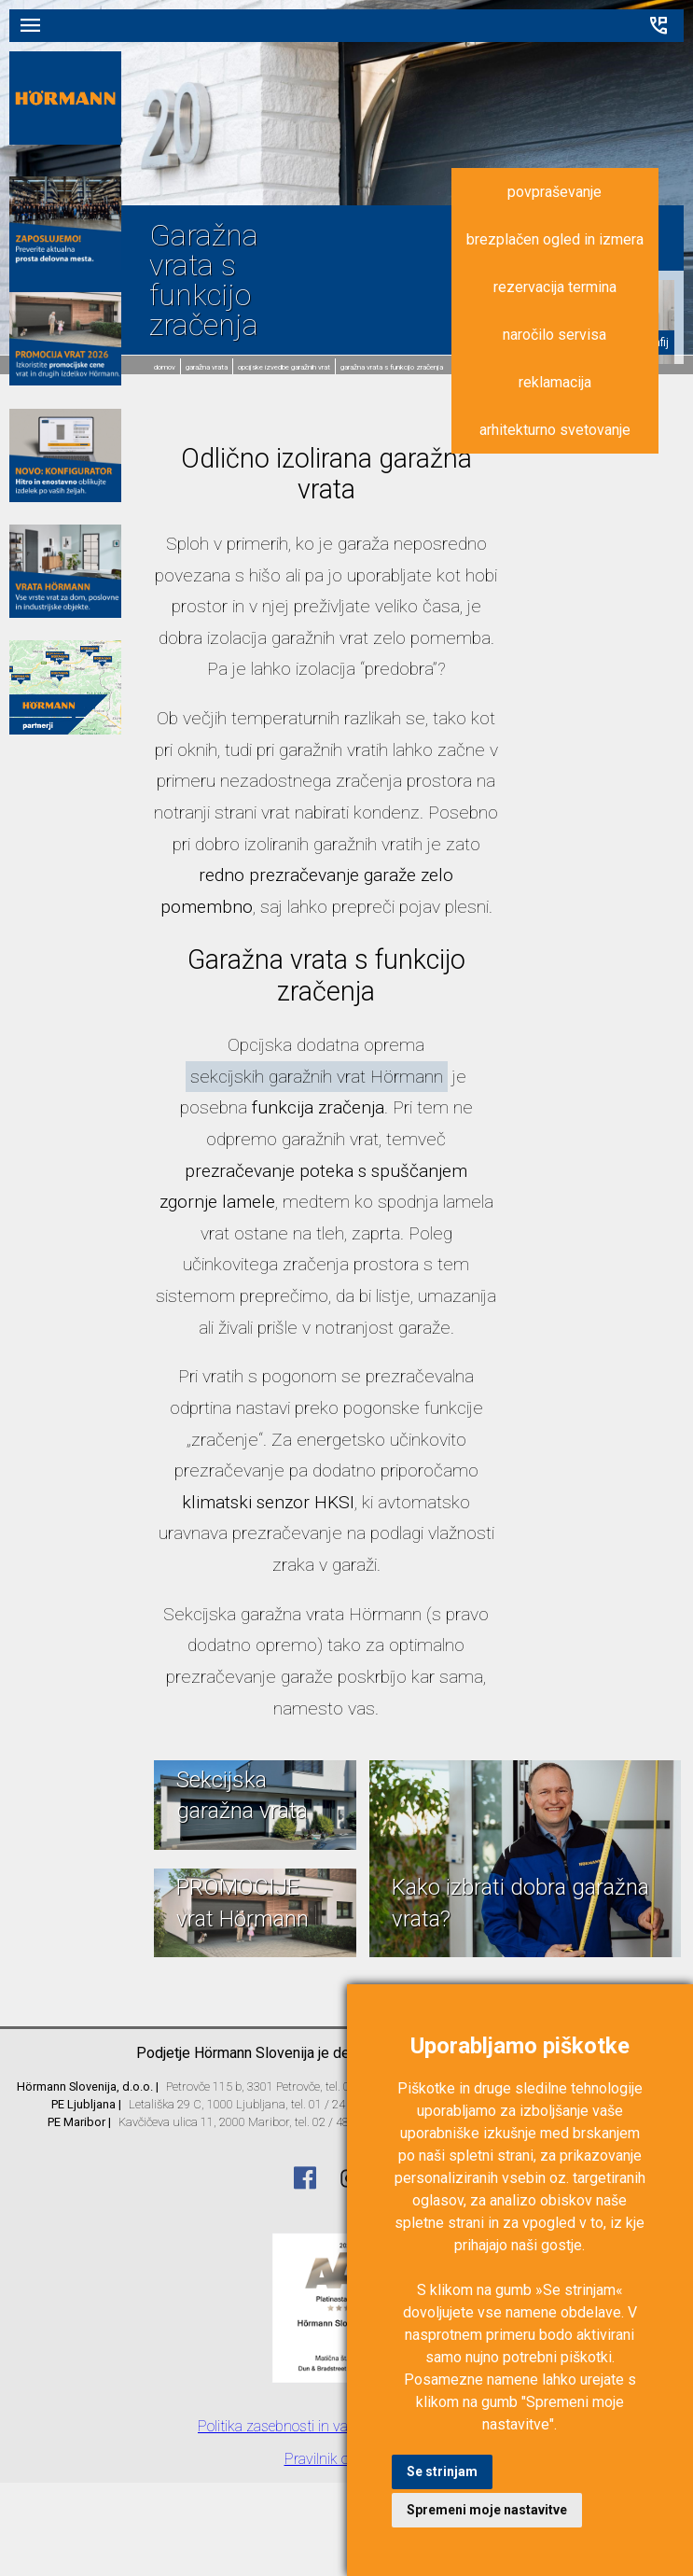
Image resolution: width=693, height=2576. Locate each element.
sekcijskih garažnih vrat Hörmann (316, 1076)
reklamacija (555, 382)
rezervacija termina (555, 287)
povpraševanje (554, 192)
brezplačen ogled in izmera (555, 239)
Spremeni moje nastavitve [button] (487, 2509)
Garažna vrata (207, 367)
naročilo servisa (554, 334)
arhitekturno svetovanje (555, 430)
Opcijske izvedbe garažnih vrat (284, 367)
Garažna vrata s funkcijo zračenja (391, 367)
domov (164, 367)
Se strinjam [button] (442, 2471)
